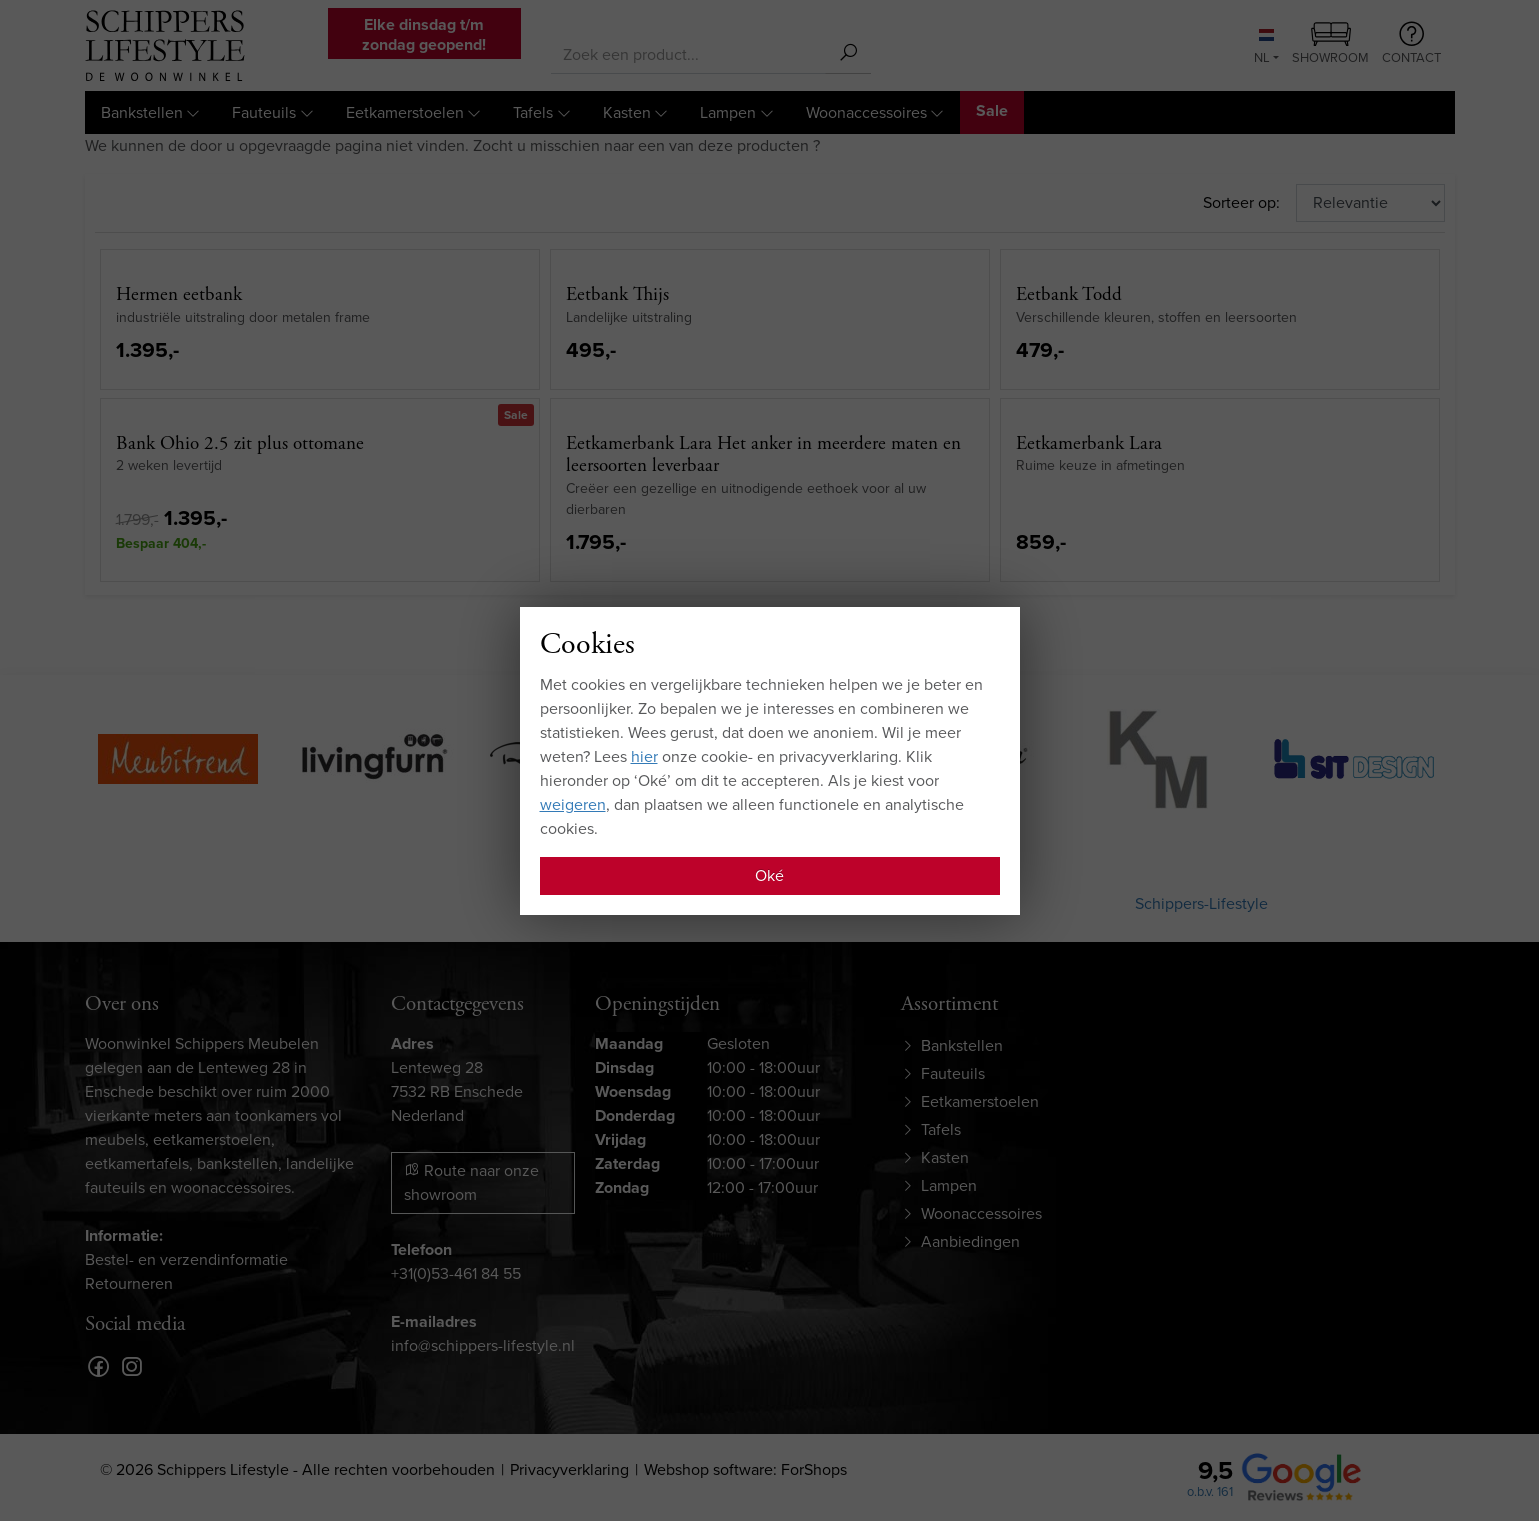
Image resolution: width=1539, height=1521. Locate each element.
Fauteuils (264, 112)
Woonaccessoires (866, 112)
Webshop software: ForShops (745, 1469)
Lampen (728, 112)
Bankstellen (142, 112)
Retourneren (129, 1283)
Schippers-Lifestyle (1201, 903)
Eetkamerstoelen (405, 112)
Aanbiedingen (970, 1241)
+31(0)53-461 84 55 (456, 1273)
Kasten (627, 112)
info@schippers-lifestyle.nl (483, 1345)
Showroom (1330, 45)
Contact (1411, 44)
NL (1264, 48)
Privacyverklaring (569, 1469)
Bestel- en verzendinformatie (186, 1259)
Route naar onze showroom (471, 1182)
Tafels (533, 112)
